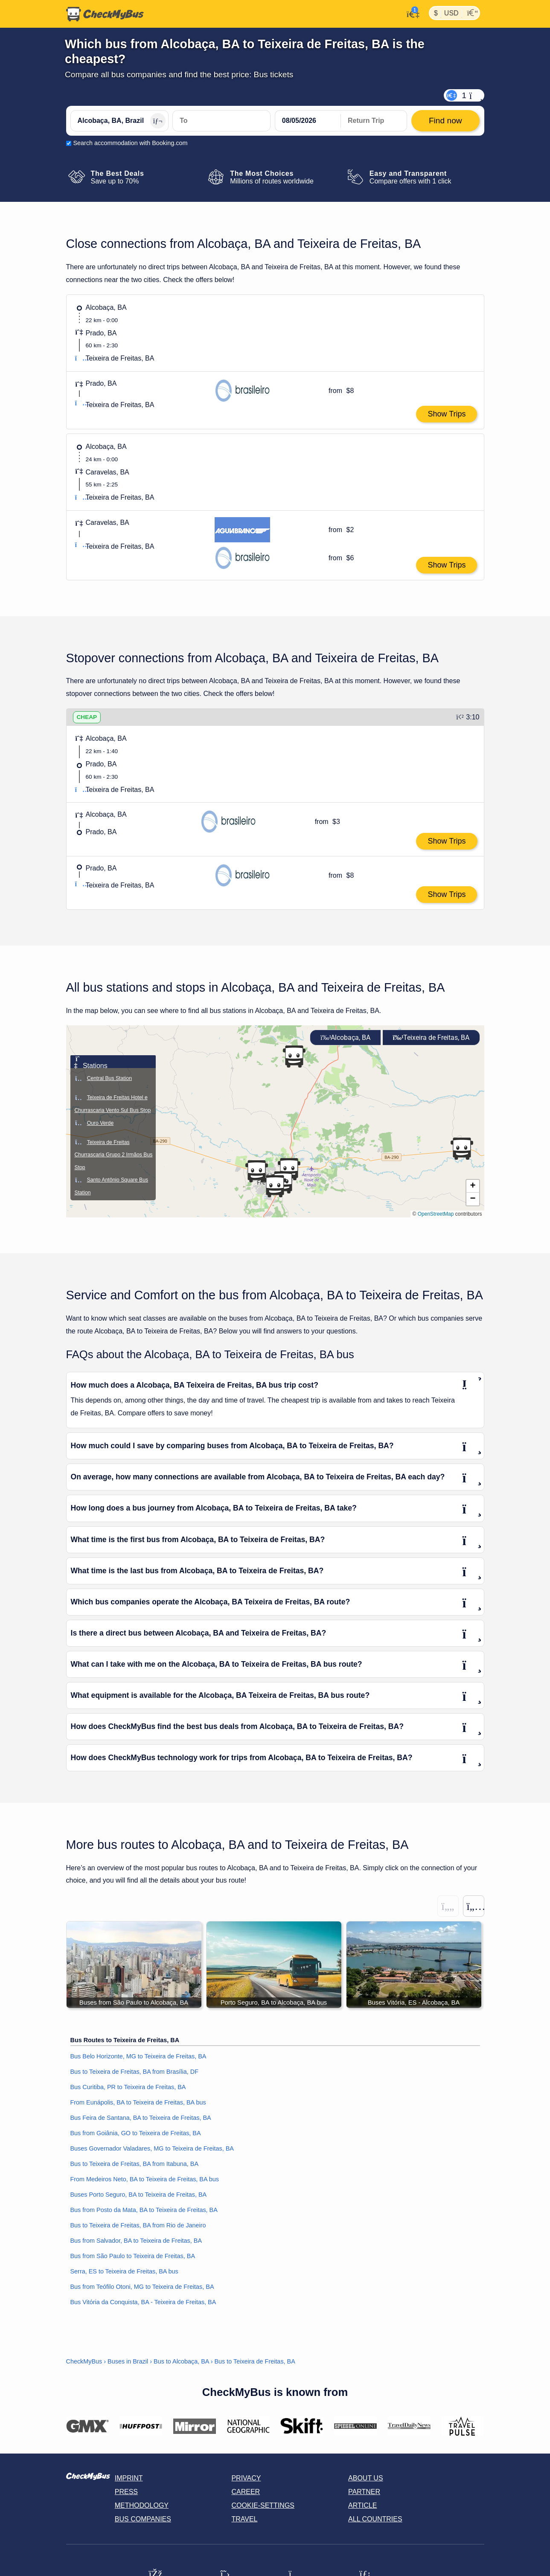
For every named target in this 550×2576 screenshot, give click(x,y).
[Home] (105, 14)
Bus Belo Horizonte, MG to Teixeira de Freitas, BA (138, 2056)
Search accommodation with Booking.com (130, 143)
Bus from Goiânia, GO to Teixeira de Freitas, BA (135, 2133)
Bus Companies (143, 2519)
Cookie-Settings (262, 2505)
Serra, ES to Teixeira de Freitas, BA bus (124, 2271)
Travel (244, 2519)
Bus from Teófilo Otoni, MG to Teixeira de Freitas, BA (142, 2286)
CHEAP (87, 717)
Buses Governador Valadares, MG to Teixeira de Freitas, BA (152, 2148)
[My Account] (410, 13)
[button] (462, 1149)
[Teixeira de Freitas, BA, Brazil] (221, 121)
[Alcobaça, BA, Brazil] (119, 121)
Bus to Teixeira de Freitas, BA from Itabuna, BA (134, 2163)
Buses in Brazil (128, 2361)
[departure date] (308, 121)
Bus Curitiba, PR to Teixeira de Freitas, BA (128, 2087)
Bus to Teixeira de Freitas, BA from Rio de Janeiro (138, 2225)
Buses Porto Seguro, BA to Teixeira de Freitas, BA (138, 2194)
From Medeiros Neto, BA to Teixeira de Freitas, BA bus (144, 2179)
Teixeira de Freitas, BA (431, 1037)
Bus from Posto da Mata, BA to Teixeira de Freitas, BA (144, 2209)
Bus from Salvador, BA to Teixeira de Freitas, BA (136, 2240)
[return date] (374, 121)
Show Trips (447, 414)
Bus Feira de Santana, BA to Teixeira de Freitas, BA (140, 2117)
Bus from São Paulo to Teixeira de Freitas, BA (132, 2256)
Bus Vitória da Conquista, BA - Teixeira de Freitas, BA (143, 2302)
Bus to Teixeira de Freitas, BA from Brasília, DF (134, 2071)
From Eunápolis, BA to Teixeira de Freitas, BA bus (138, 2102)
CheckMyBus (84, 2361)
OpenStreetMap (436, 1214)
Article (362, 2505)
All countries (375, 2519)
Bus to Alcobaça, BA (181, 2361)
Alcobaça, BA (345, 1037)
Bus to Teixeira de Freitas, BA (254, 2361)
